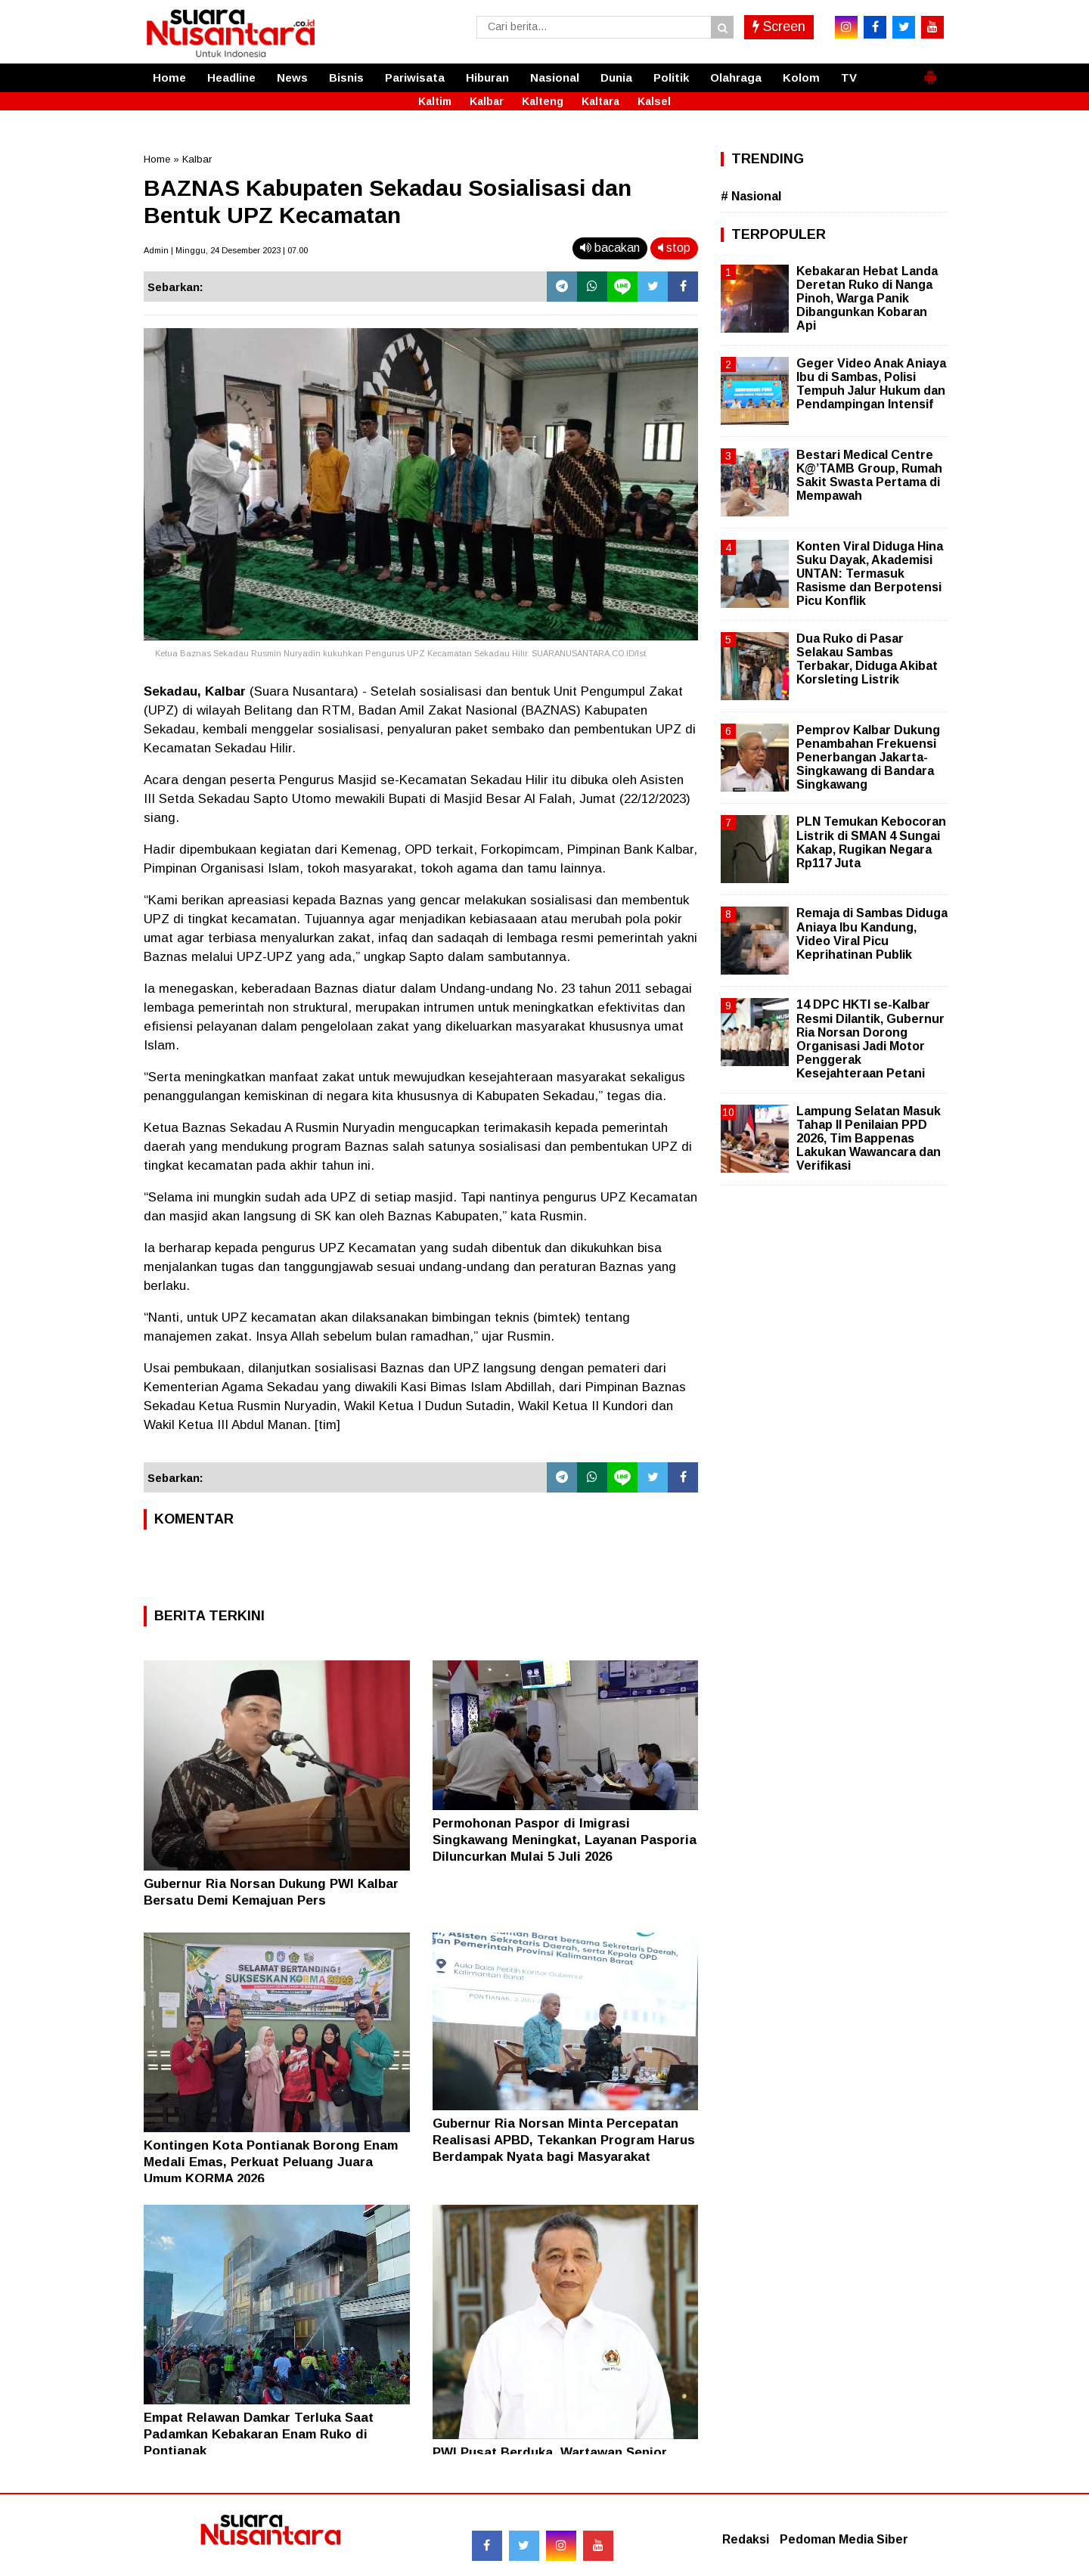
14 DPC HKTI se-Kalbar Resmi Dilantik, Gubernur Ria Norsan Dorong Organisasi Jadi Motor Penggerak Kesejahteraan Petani (870, 1039)
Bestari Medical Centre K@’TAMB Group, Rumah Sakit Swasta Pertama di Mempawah (869, 475)
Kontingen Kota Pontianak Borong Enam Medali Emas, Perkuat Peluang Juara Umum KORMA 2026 (271, 2162)
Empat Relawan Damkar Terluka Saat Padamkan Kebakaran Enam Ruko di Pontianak (259, 2434)
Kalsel (654, 101)
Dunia (616, 77)
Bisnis (346, 77)
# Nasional (751, 196)
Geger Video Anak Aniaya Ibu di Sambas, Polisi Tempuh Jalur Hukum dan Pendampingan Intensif (871, 384)
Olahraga (736, 77)
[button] (930, 71)
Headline (231, 77)
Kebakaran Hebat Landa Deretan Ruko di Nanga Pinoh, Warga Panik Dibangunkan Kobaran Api (867, 299)
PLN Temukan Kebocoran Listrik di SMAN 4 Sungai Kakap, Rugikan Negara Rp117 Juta (871, 842)
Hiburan (487, 77)
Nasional (554, 77)
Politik (671, 77)
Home (169, 77)
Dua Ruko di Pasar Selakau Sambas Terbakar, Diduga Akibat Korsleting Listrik (867, 659)
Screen (778, 26)
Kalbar (487, 101)
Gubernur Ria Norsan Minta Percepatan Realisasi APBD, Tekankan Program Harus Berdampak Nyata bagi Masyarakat (564, 2140)
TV (849, 77)
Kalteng (542, 101)
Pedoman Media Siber (844, 2539)
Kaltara (600, 101)
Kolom (801, 77)
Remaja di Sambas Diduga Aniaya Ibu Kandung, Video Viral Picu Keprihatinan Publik (872, 934)
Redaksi (745, 2539)
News (292, 77)
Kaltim (434, 101)
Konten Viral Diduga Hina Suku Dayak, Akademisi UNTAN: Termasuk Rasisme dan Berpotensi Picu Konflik (869, 574)
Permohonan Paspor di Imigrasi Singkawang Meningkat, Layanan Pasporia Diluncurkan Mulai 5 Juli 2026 (565, 1840)
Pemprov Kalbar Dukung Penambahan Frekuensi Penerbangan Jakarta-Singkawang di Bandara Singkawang (868, 758)
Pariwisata (415, 77)
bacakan (610, 247)
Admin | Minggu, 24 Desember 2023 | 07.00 (226, 250)
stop (674, 247)
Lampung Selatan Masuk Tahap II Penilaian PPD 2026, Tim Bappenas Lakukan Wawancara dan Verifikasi (868, 1139)
